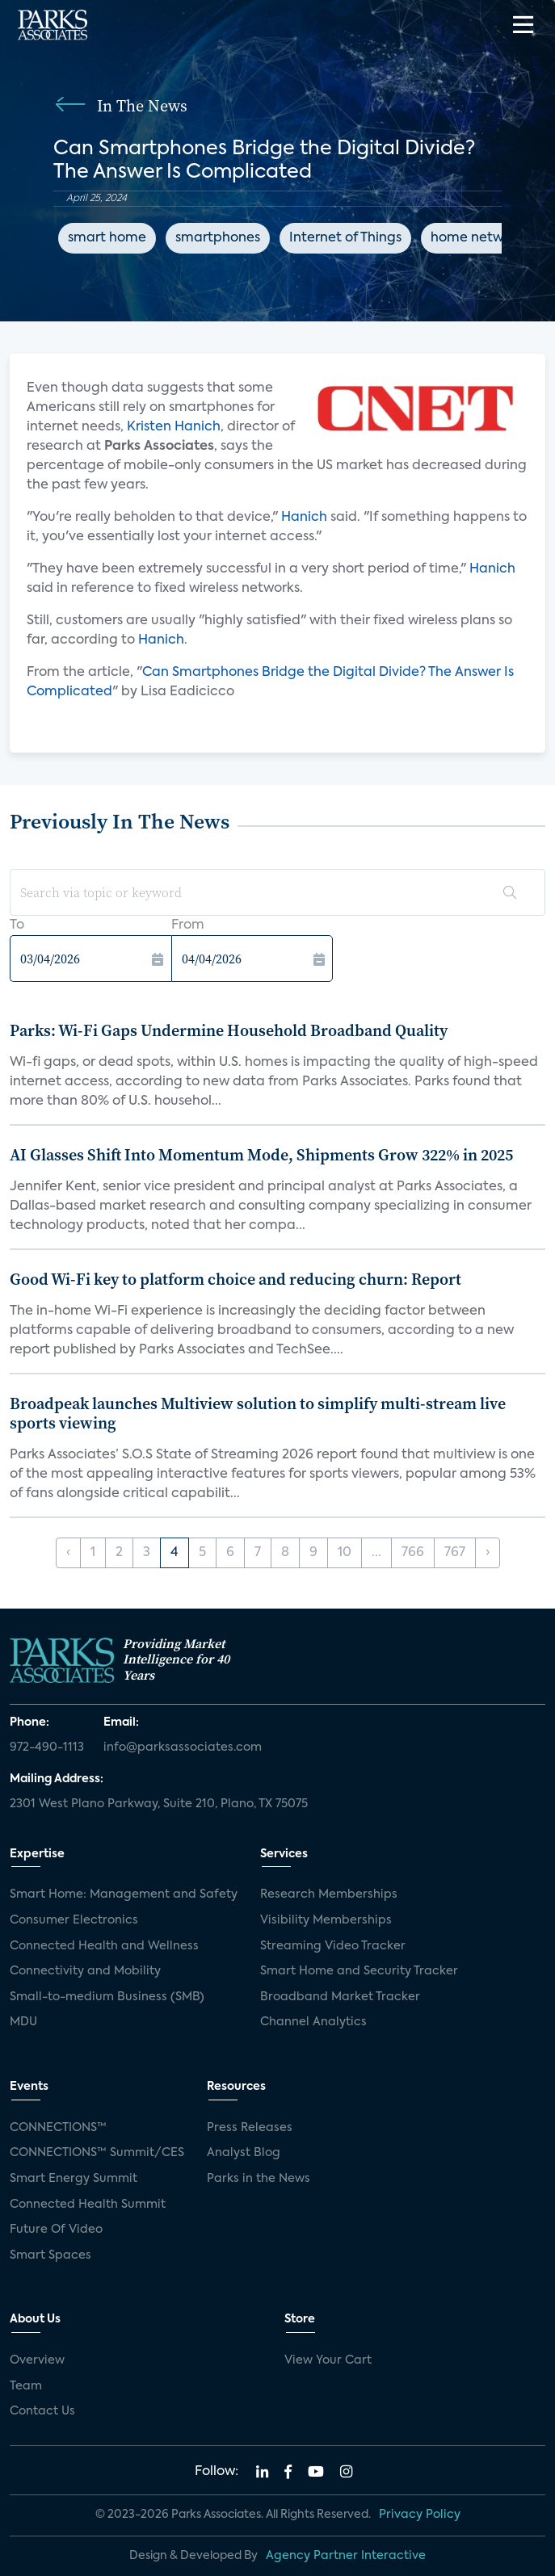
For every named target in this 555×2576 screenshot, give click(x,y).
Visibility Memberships (326, 1920)
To (17, 925)
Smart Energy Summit (73, 2178)
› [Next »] (488, 1552)
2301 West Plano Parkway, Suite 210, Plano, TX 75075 (159, 1804)
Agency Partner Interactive (346, 2555)
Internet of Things (345, 238)
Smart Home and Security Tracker (359, 1971)
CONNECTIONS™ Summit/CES (97, 2153)
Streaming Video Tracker (333, 1946)
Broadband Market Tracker (340, 1997)
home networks (480, 238)
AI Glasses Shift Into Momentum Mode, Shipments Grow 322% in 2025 (261, 1154)
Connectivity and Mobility (85, 1971)
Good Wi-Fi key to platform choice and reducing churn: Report (235, 1279)
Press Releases (249, 2127)
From (187, 925)
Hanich (305, 517)
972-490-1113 (47, 1747)
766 (413, 1552)
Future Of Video (56, 2229)
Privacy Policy (419, 2514)
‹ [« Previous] (68, 1552)
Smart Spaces (50, 2255)
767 (454, 1552)
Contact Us (42, 2411)
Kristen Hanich (174, 427)
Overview (37, 2360)
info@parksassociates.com (182, 1747)
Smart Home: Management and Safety (124, 1894)
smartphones (217, 238)
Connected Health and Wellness (104, 1946)
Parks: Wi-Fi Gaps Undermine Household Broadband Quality (229, 1030)
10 (344, 1552)
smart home (107, 238)
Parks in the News (258, 2178)
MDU (23, 2022)
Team (26, 2386)
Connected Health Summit (88, 2204)
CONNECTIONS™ (58, 2127)
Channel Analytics (313, 2022)
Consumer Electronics (74, 1920)
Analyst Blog (243, 2153)
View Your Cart (328, 2360)
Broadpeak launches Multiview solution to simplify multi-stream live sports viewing (258, 1413)
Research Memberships (328, 1894)
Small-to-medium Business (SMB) (107, 1997)
